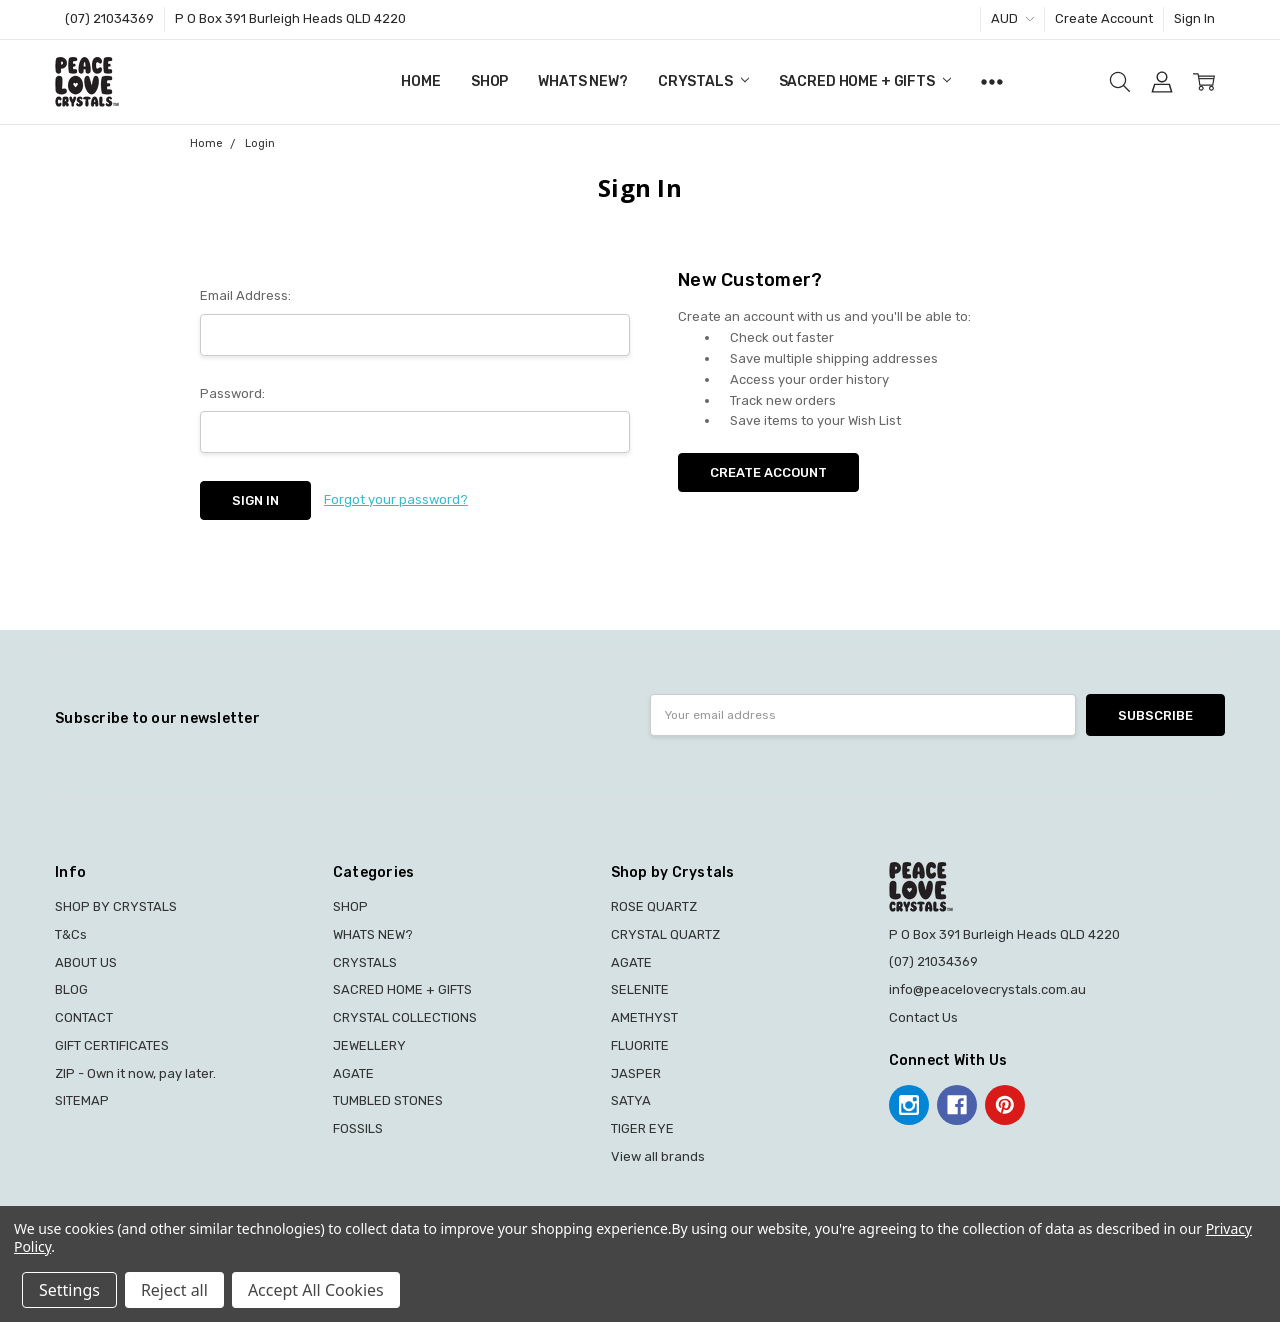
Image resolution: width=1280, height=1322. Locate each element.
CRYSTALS (703, 81)
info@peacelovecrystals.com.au (987, 989)
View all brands (658, 1156)
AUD (1012, 18)
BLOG (71, 989)
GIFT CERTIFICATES (112, 1045)
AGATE (353, 1073)
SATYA (631, 1100)
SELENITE (640, 989)
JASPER (636, 1073)
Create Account (1104, 18)
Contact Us (923, 1017)
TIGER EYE (642, 1128)
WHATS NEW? (583, 81)
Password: (232, 393)
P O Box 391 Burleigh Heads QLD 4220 (290, 18)
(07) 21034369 (109, 18)
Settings (69, 1290)
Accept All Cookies (316, 1290)
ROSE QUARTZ (654, 906)
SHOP (489, 81)
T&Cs (71, 934)
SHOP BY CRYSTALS (116, 906)
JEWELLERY (369, 1045)
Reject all (174, 1290)
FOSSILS (358, 1128)
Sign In (1194, 18)
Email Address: (245, 295)
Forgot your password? (396, 499)
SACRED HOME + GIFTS (865, 81)
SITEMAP (82, 1100)
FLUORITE (640, 1045)
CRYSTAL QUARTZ (665, 934)
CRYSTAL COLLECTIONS (405, 1017)
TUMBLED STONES (388, 1100)
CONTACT (84, 1017)
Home (420, 81)
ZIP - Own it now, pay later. (135, 1073)
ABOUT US (86, 962)
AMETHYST (644, 1017)
